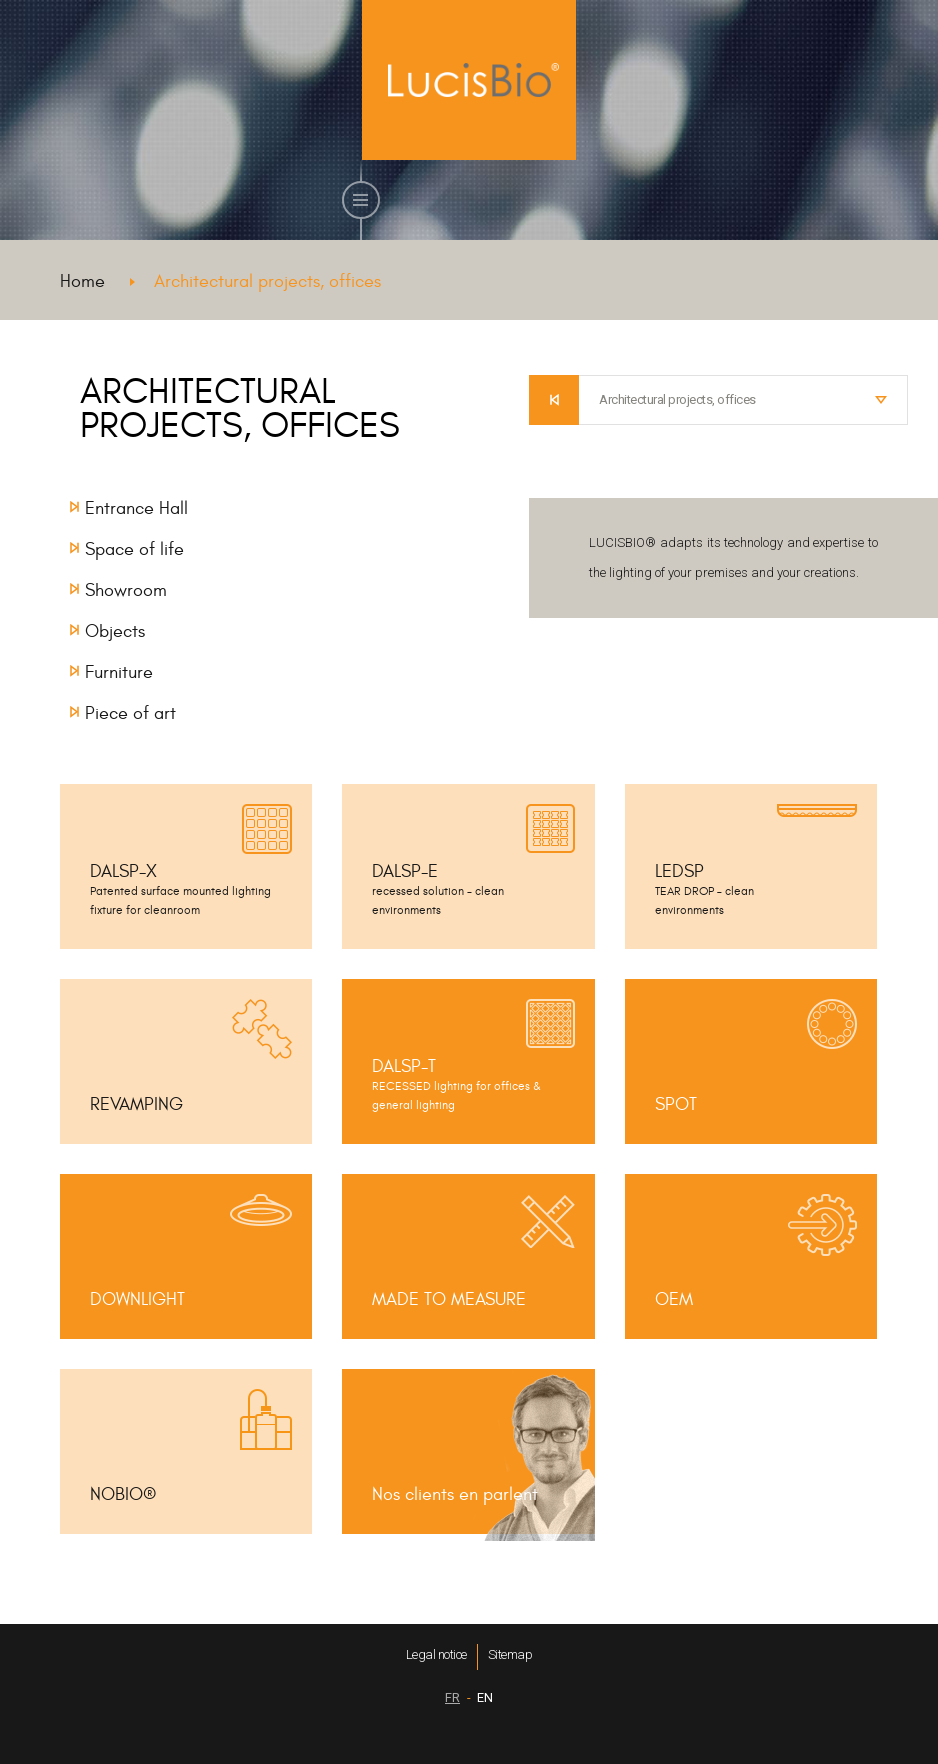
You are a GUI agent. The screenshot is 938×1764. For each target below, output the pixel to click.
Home (82, 281)
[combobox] (743, 400)
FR (452, 1697)
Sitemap (510, 1654)
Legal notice (436, 1654)
